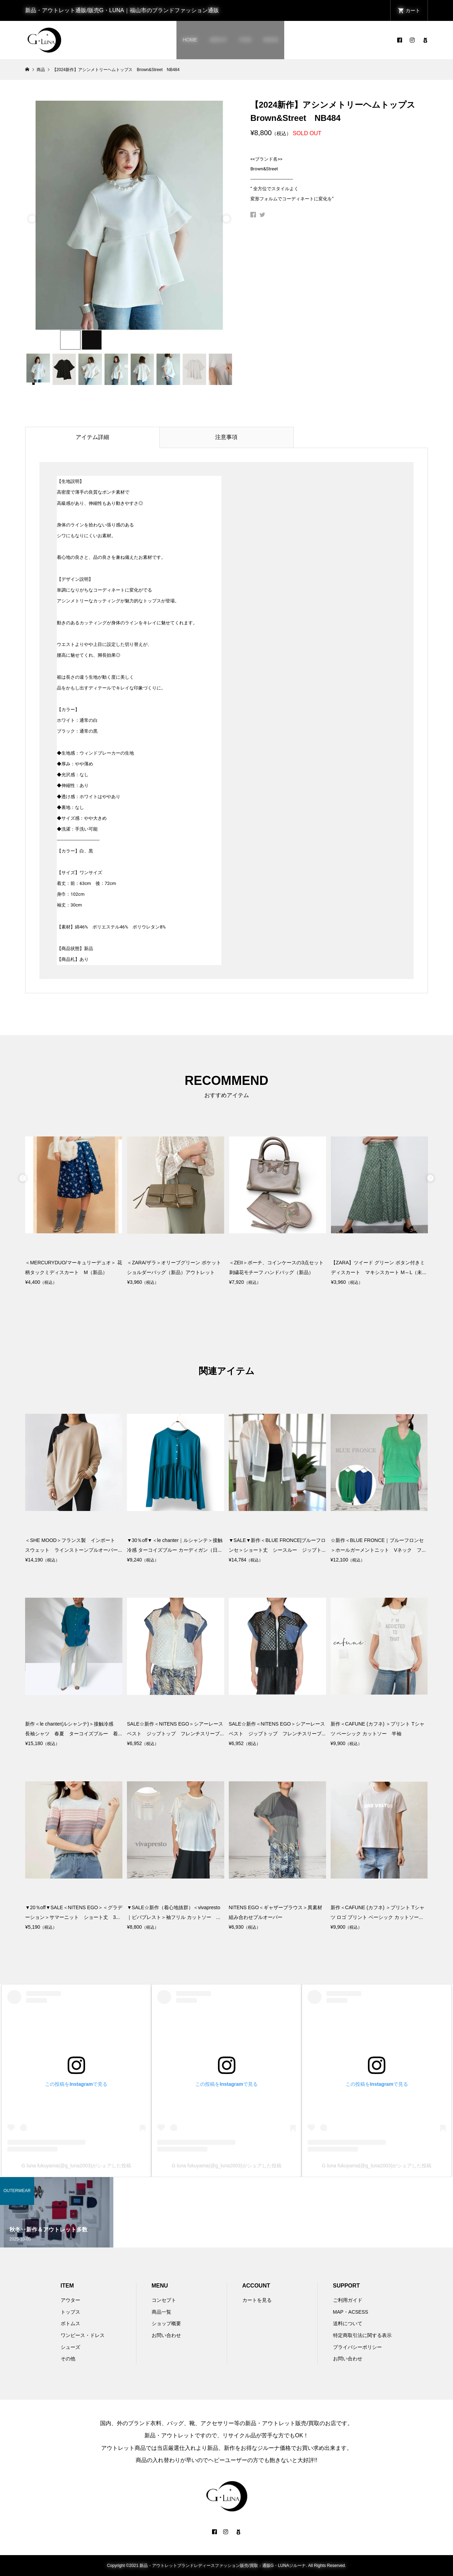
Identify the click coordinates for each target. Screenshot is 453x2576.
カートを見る (257, 2300)
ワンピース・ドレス (83, 2335)
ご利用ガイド (347, 2300)
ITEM (245, 40)
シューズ (70, 2347)
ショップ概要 (166, 2323)
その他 (68, 2358)
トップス (70, 2312)
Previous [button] (32, 216)
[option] (129, 225)
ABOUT (218, 40)
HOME (190, 40)
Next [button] (226, 216)
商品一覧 (161, 2312)
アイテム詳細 (92, 437)
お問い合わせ (166, 2335)
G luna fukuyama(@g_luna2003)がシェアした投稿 (76, 2165)
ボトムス (70, 2323)
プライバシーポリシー (357, 2347)
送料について (347, 2323)
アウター (70, 2300)
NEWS (270, 40)
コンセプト (164, 2300)
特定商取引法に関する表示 (362, 2335)
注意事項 (226, 437)
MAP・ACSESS (350, 2312)
